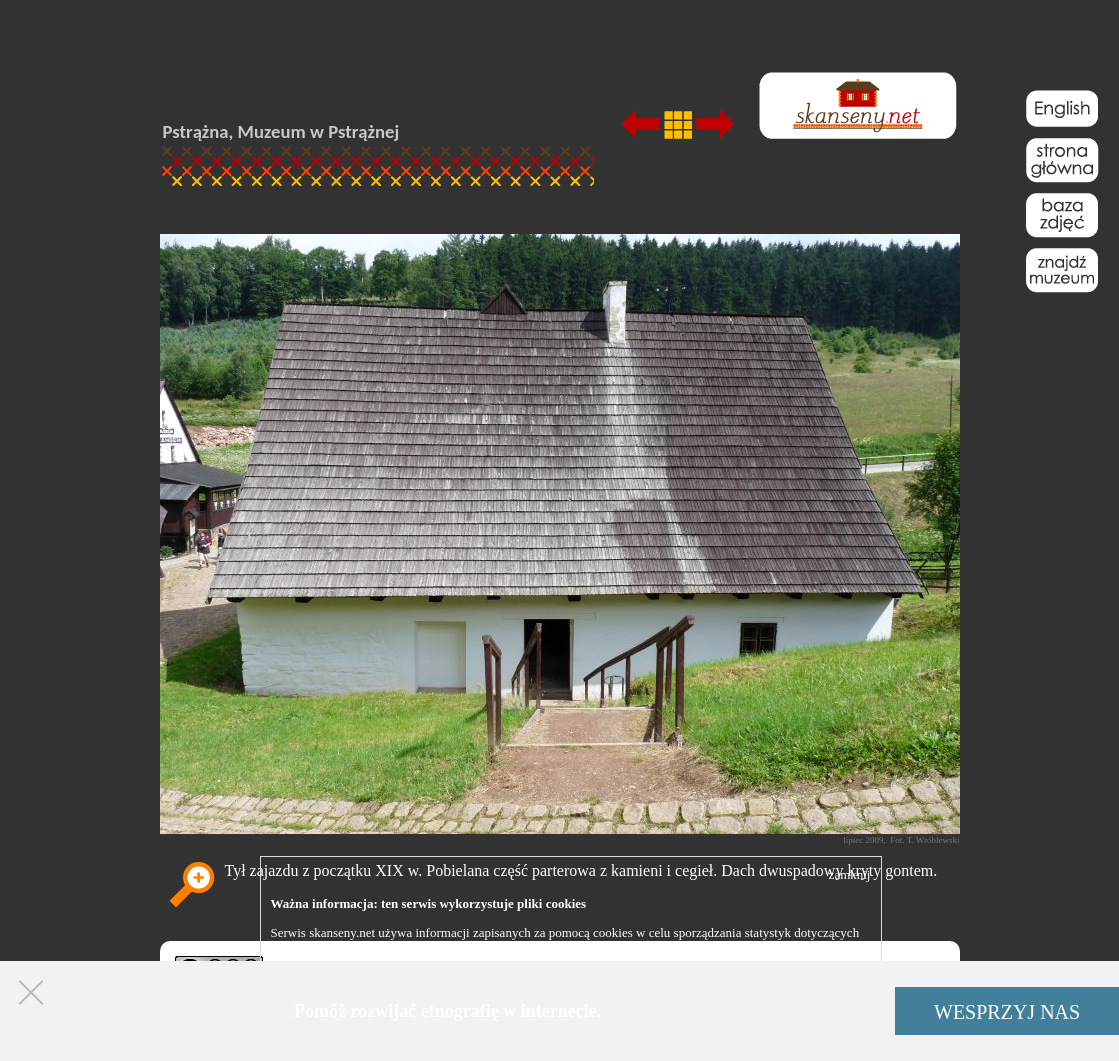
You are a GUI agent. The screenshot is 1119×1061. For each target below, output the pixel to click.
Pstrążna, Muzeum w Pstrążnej (281, 131)
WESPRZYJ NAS (1007, 1012)
